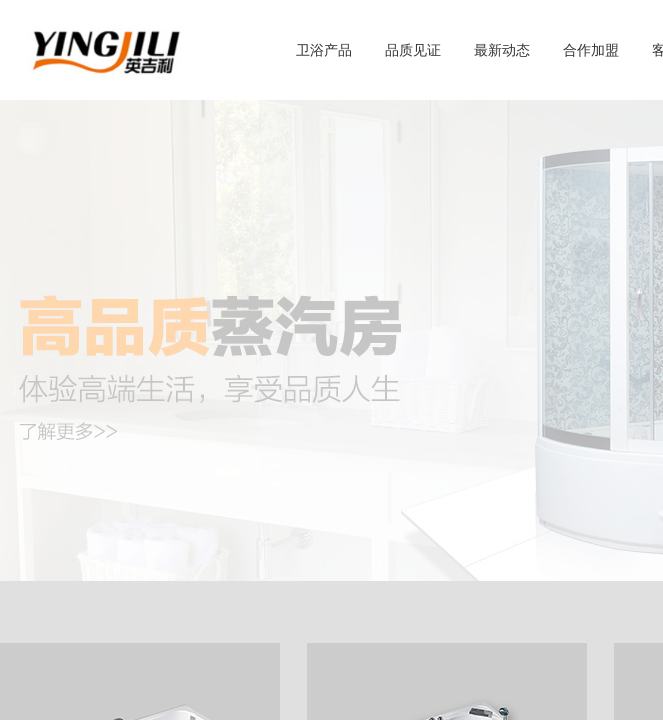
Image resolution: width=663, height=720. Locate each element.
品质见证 (413, 50)
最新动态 (502, 50)
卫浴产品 (324, 50)
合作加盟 (591, 50)
